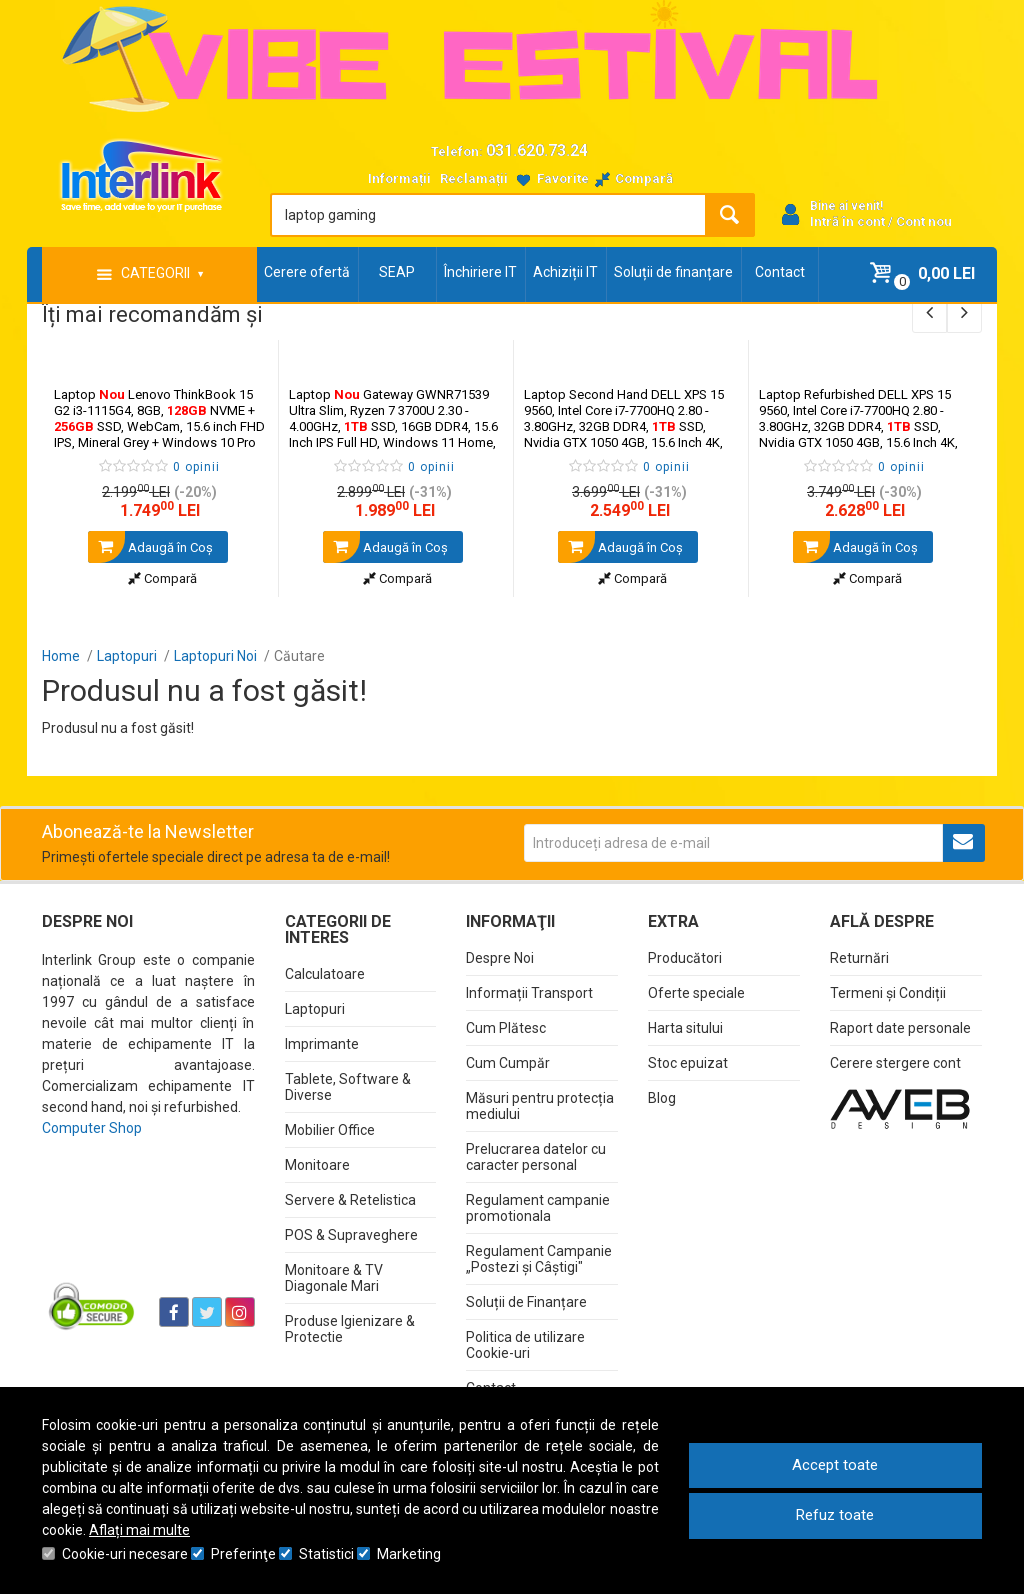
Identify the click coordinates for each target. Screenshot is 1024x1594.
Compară (162, 578)
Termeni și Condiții (888, 993)
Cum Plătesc (506, 1028)
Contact (780, 272)
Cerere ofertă (307, 272)
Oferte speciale (696, 993)
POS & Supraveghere (351, 1235)
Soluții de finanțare (673, 272)
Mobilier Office (330, 1130)
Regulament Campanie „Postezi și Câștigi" (539, 1259)
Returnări (859, 958)
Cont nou (924, 221)
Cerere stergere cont (895, 1063)
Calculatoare (325, 974)
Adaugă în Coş (150, 547)
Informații (399, 178)
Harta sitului (685, 1028)
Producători (685, 958)
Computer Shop (92, 1128)
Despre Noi (500, 958)
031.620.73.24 (537, 150)
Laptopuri (315, 1009)
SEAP (397, 272)
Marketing (409, 1554)
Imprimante (322, 1044)
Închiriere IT (480, 272)
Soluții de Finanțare (526, 1302)
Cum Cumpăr (508, 1063)
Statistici (326, 1554)
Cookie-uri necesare (125, 1554)
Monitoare (317, 1165)
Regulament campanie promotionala (538, 1208)
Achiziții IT (565, 272)
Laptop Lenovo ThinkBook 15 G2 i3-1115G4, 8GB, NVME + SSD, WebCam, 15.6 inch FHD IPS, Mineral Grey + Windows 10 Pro (159, 418)
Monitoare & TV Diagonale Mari (334, 1278)
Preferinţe (243, 1554)
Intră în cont (847, 221)
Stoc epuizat (688, 1063)
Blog (662, 1098)
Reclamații (474, 178)
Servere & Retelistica (350, 1200)
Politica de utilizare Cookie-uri (525, 1345)
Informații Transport (529, 993)
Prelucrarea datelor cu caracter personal (536, 1157)
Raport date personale (900, 1028)
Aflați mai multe (139, 1530)
